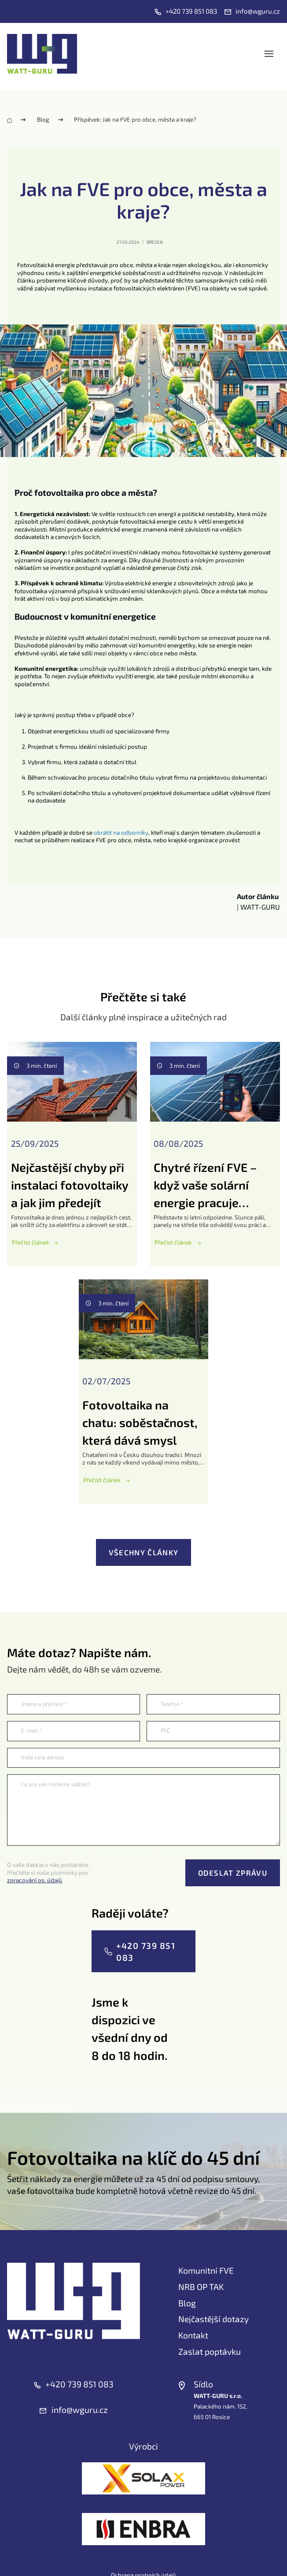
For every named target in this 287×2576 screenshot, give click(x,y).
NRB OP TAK (201, 2287)
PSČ (165, 1730)
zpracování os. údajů (34, 1880)
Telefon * (172, 1704)
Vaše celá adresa (42, 1757)
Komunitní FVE (206, 2270)
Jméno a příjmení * (44, 1704)
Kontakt (193, 2335)
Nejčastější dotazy (213, 2319)
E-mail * (31, 1730)
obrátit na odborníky (121, 832)
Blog (43, 119)
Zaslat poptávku (209, 2351)
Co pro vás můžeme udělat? (55, 1784)
